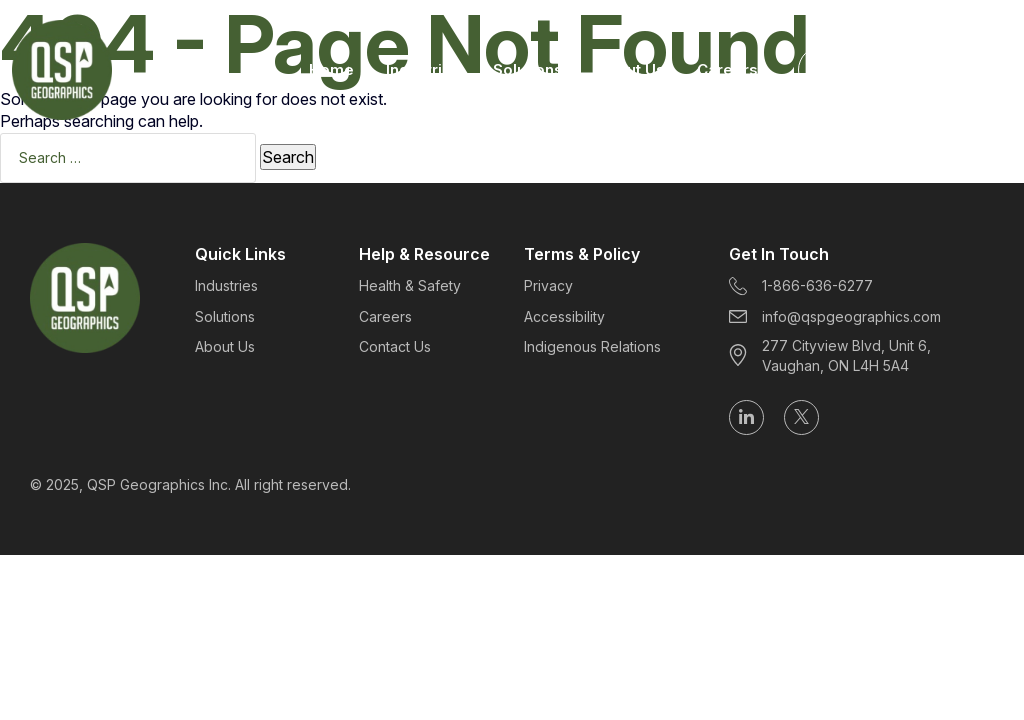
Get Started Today (907, 70)
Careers (727, 69)
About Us (630, 69)
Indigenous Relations (592, 346)
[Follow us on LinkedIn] (746, 417)
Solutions (528, 69)
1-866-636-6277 (801, 286)
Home (331, 69)
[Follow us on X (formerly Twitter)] (801, 417)
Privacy (548, 285)
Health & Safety (410, 285)
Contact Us (395, 346)
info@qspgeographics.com (835, 316)
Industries (423, 69)
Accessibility (564, 316)
